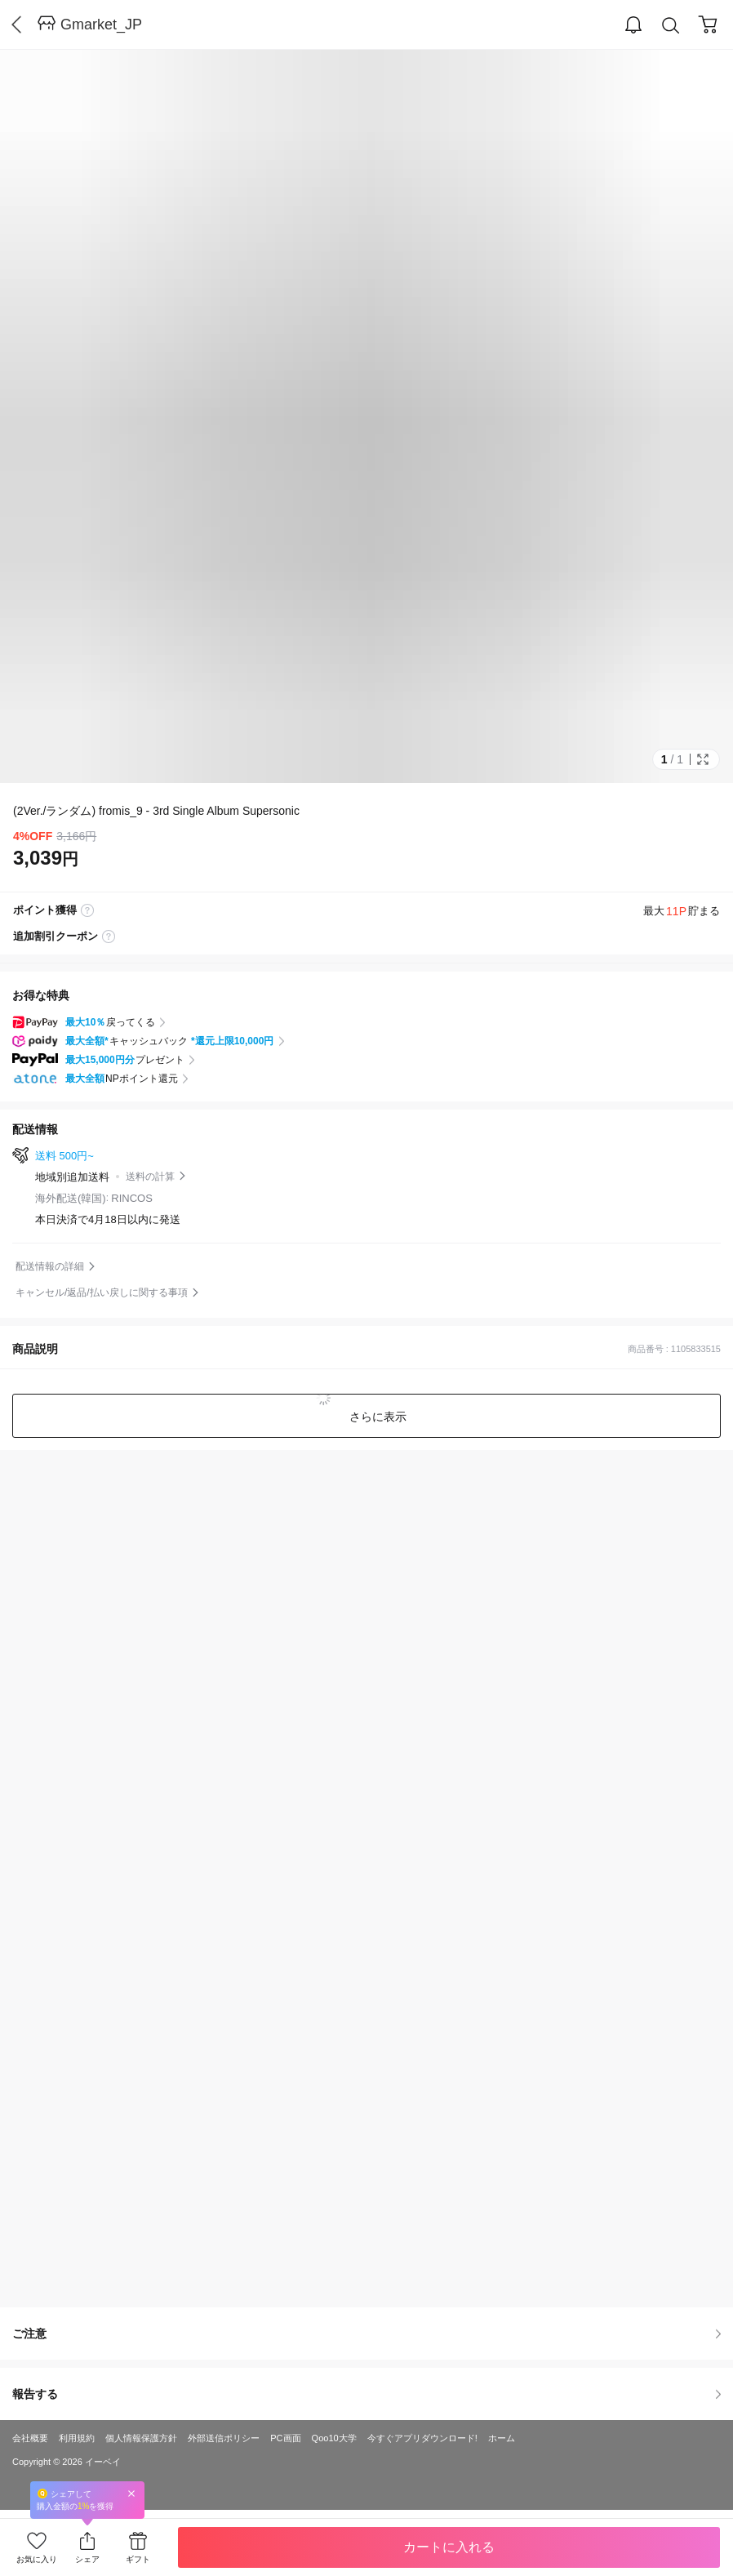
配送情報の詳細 (50, 1266)
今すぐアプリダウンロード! (422, 2438)
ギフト (138, 2559)
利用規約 (77, 2438)
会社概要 (30, 2438)
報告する (366, 2394)
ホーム (501, 2438)
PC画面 (285, 2438)
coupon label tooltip (108, 936)
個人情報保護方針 (141, 2438)
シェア (87, 2559)
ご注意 (366, 2333)
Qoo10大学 (334, 2438)
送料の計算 (150, 1176)
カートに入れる (449, 2547)
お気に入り (36, 2559)
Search (671, 25)
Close (131, 2493)
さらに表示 (376, 1416)
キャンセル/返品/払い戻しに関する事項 (102, 1292)
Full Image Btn (703, 759)
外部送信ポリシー (224, 2438)
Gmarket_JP (101, 24)
